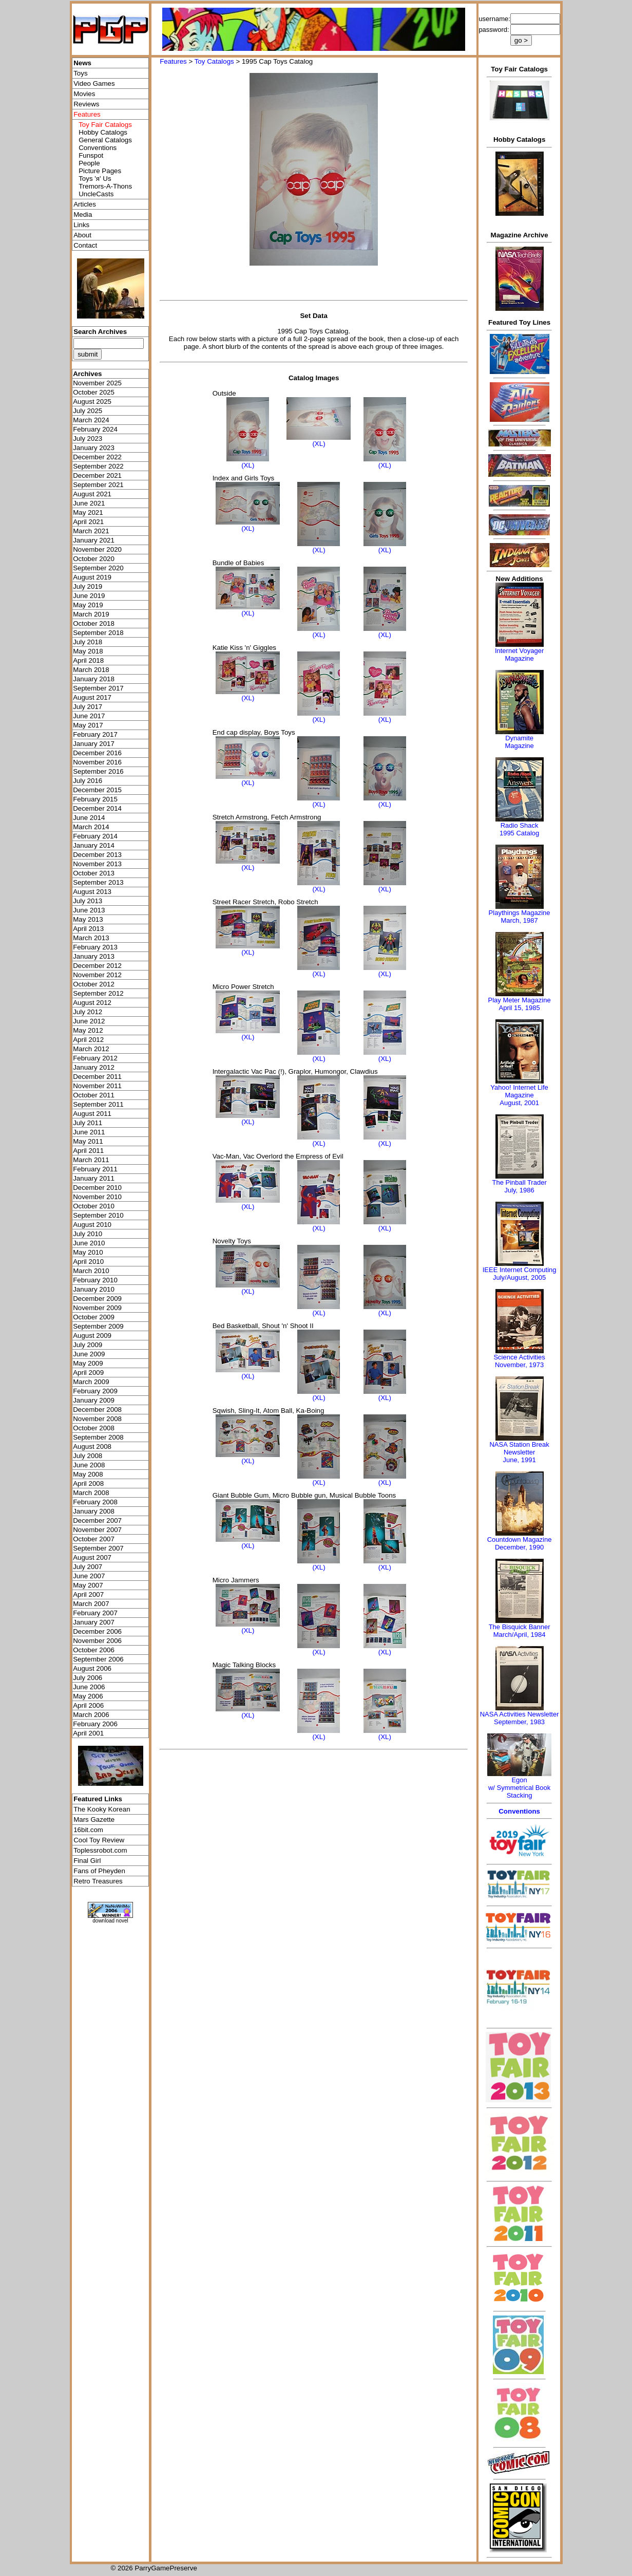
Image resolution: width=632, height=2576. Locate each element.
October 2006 (93, 1650)
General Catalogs (105, 140)
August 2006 (92, 1668)
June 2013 (89, 910)
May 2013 (88, 919)
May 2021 (88, 512)
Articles (84, 204)
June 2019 (89, 596)
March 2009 (91, 1382)
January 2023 (93, 448)
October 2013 (93, 873)
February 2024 (95, 429)
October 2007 (93, 1539)
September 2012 (98, 993)
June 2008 (89, 1465)
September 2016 (98, 771)
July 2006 (87, 1678)
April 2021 (88, 522)
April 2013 (88, 928)
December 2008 (97, 1409)
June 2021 (89, 503)
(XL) (247, 465)
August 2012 (92, 1002)
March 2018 (91, 670)
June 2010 (89, 1243)
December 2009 (97, 1298)
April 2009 (88, 1372)
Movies (84, 94)
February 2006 (95, 1724)
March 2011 (91, 1160)
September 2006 (98, 1659)
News (82, 63)
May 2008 (88, 1474)
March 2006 (91, 1715)
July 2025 (87, 411)
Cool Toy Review (98, 1840)
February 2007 (95, 1613)
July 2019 (87, 586)
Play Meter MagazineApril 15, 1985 (519, 1004)
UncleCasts (96, 194)
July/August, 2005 (519, 1277)
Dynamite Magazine (519, 742)
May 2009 (88, 1363)
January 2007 (93, 1622)
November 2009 (97, 1308)
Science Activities (519, 1357)
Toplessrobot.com (100, 1850)
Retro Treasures (98, 1881)
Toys (80, 73)
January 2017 (93, 744)
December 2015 (97, 790)
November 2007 (97, 1530)
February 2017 (95, 734)
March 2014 (91, 827)
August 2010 (92, 1224)
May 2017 (88, 725)
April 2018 (88, 660)
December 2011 (97, 1076)
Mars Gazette (93, 1819)
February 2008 (95, 1502)
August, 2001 (519, 1103)
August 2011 (92, 1113)
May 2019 (88, 605)
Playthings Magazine (519, 913)
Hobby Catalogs (103, 132)
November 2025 (97, 383)
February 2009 (95, 1391)
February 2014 (95, 836)
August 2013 (92, 891)
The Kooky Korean (101, 1809)
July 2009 (87, 1345)
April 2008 (88, 1483)
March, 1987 (519, 920)
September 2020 (98, 568)
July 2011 (87, 1123)
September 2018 (98, 633)
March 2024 (91, 420)
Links (81, 225)
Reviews (86, 104)
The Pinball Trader (519, 1182)
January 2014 (93, 845)
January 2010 (93, 1289)
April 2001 (88, 1733)
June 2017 (89, 716)
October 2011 (93, 1095)
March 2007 (91, 1604)
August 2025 (92, 401)
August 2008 (92, 1446)
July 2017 (87, 707)
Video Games (94, 83)
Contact (85, 245)
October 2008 (93, 1428)
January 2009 (93, 1400)
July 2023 (87, 438)
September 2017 (98, 688)
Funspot (91, 155)
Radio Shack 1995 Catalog (519, 829)
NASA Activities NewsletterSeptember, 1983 (519, 1718)
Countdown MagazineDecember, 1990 (519, 1543)
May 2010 (88, 1252)
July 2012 (87, 1012)
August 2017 (92, 697)
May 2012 (88, 1030)
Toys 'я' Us (95, 178)
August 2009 (92, 1335)
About (82, 235)
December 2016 (97, 753)
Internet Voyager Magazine (519, 654)
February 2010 (95, 1280)
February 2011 (95, 1169)
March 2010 (91, 1271)
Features (173, 61)
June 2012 (89, 1021)
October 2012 (93, 984)
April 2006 (88, 1705)
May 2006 (88, 1696)
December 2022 (97, 457)
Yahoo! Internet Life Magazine (519, 1091)
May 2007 (88, 1585)
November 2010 (97, 1197)
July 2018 (87, 642)
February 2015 (95, 799)
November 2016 (97, 762)
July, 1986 (519, 1190)
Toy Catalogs (214, 61)
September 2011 (98, 1104)
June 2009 (89, 1354)
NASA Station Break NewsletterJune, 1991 (519, 1452)
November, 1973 (519, 1365)
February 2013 (95, 947)
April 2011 (88, 1150)
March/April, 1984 (519, 1634)
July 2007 (87, 1567)
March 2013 (91, 938)
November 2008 (97, 1419)
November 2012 (97, 975)
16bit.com (88, 1830)
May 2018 (88, 651)
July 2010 (87, 1234)
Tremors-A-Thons (105, 186)
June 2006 (89, 1687)
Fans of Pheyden (99, 1871)
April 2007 (88, 1594)
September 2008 (98, 1437)
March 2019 (91, 614)
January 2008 (93, 1511)
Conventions (98, 148)
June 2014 (89, 818)
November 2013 (97, 864)
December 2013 (97, 854)
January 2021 (93, 540)
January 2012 (93, 1067)
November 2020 (97, 549)
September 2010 (98, 1215)
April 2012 (88, 1039)
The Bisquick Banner (519, 1627)
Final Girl (87, 1860)
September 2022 (98, 466)
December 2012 (97, 965)
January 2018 (93, 679)
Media (82, 214)
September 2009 (98, 1326)
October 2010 (93, 1206)
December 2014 (97, 808)
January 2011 (93, 1178)
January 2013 (93, 956)
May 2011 (88, 1141)
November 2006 (97, 1641)
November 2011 (97, 1086)
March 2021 (91, 531)
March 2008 (91, 1493)
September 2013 (98, 882)
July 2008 (87, 1456)
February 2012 (95, 1058)
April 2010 (88, 1261)
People (89, 163)
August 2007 (92, 1557)
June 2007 (89, 1576)
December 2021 (97, 475)
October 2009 (93, 1317)
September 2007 (98, 1548)
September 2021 (98, 485)
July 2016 (87, 781)
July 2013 (87, 901)
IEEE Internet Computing (520, 1270)
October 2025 (93, 392)
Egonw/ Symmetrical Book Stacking (519, 1787)
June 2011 (89, 1132)
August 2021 (92, 494)
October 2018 (93, 623)
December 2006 (97, 1631)
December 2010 (97, 1187)
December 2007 (97, 1520)
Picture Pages (100, 171)
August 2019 (92, 577)
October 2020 (93, 559)
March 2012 (91, 1049)
